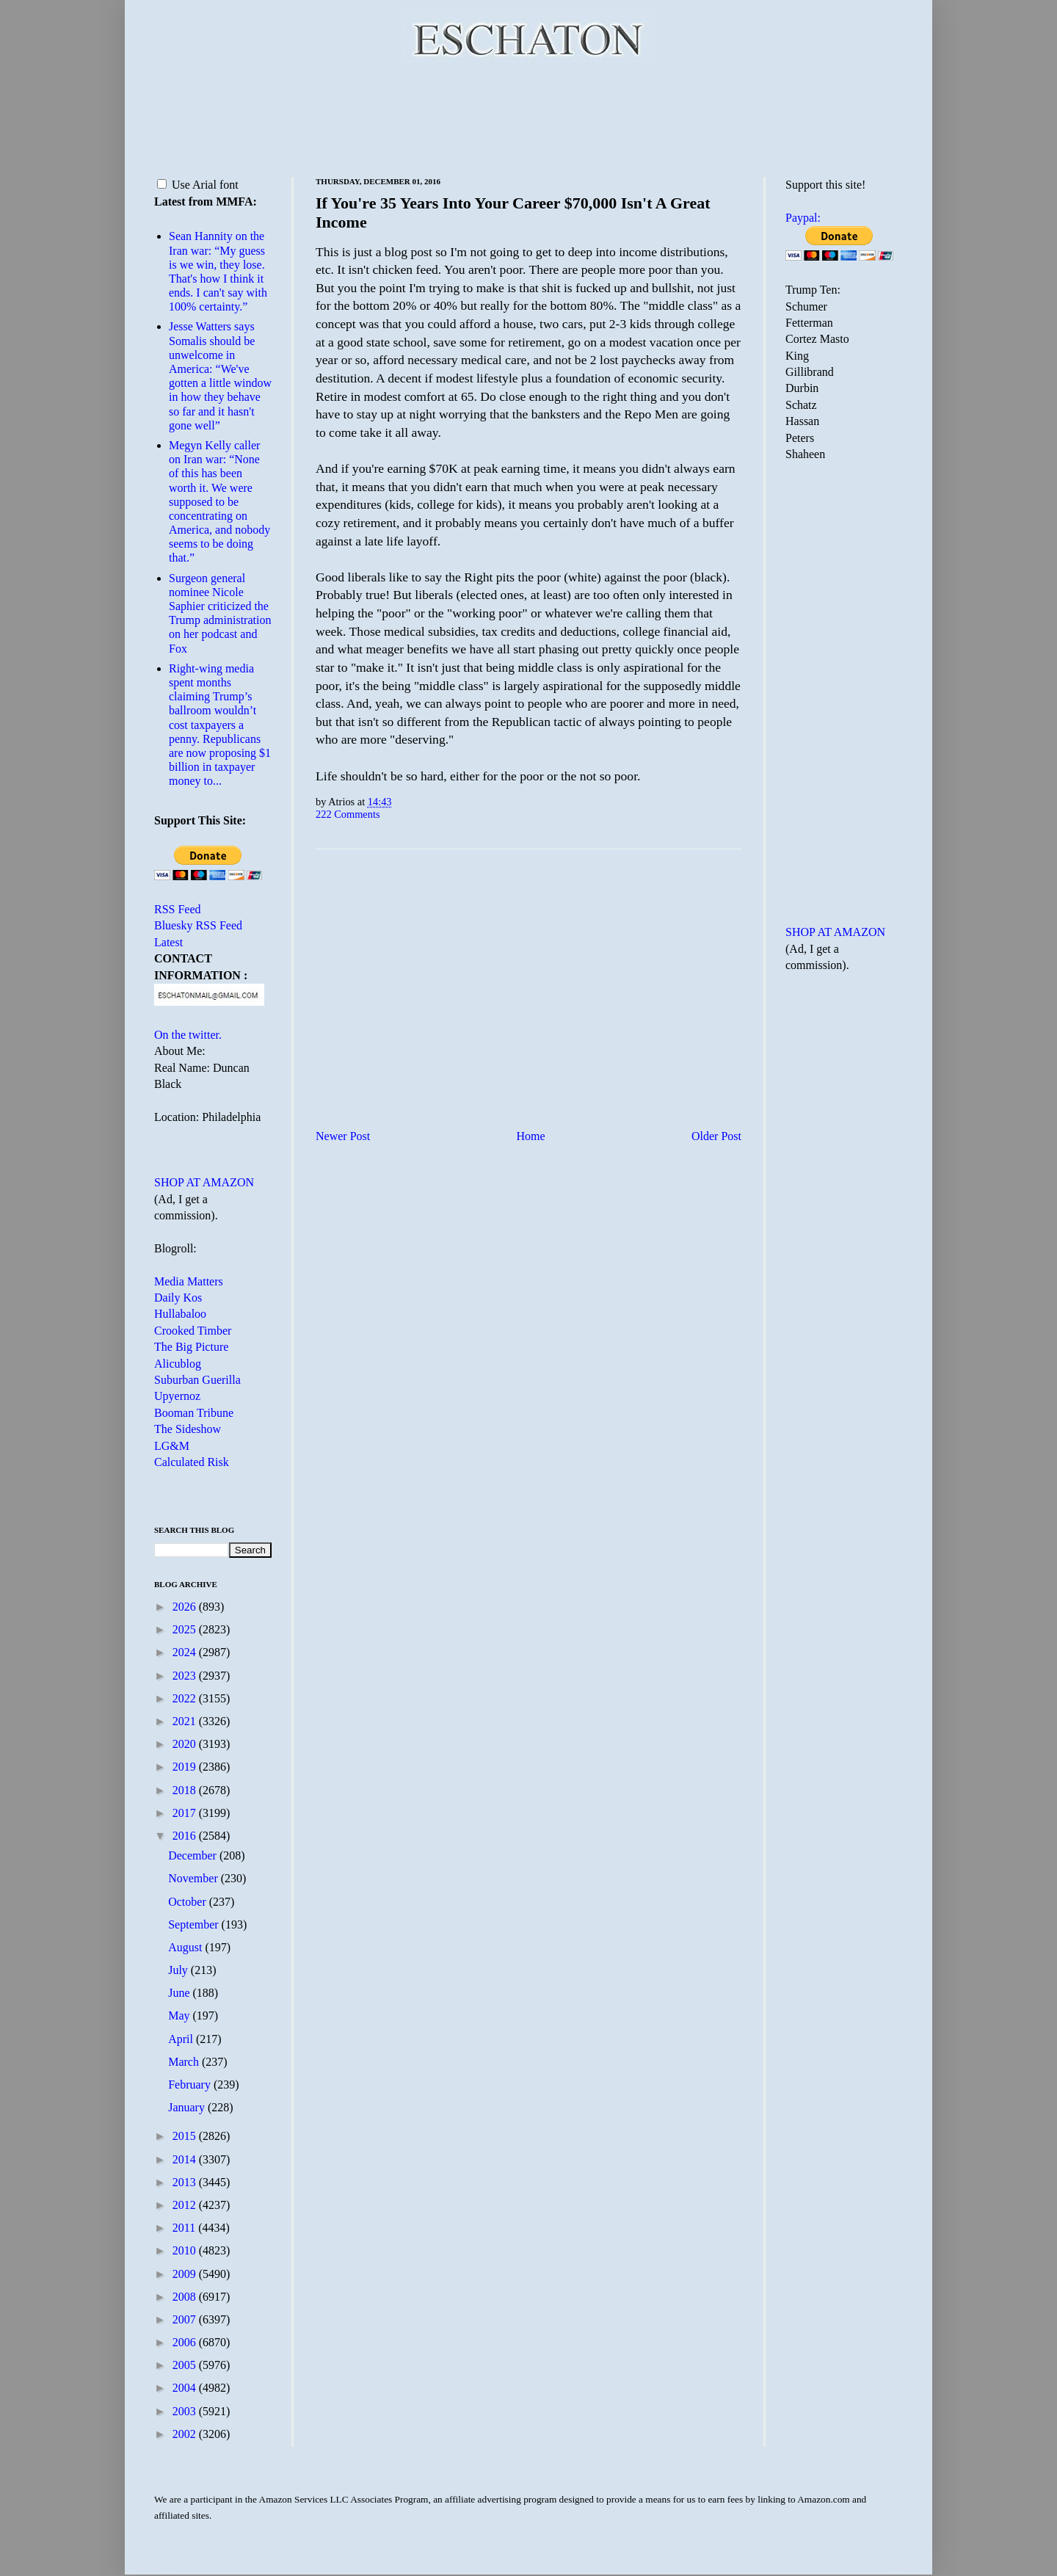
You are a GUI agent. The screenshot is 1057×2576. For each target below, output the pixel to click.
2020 (185, 1744)
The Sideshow (187, 1429)
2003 (185, 2411)
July (179, 1970)
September (194, 1924)
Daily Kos (178, 1297)
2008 (185, 2296)
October (188, 1901)
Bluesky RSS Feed (198, 925)
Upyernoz (177, 1396)
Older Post (716, 1136)
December (193, 1855)
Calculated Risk (191, 1462)
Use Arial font (198, 184)
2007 (185, 2319)
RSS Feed (177, 909)
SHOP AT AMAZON (204, 1182)
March (185, 2062)
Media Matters (188, 1281)
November (194, 1878)
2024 (185, 1652)
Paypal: (803, 217)
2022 (185, 1698)
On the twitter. (188, 1034)
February (191, 2084)
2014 (185, 2159)
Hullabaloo (180, 1313)
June (180, 1993)
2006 (185, 2342)
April (182, 2039)
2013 (185, 2182)
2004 (185, 2387)
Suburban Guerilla (197, 1380)
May (180, 2015)
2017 (185, 1813)
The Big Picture (191, 1346)
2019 (185, 1766)
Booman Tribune (193, 1413)
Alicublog (177, 1363)
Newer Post (343, 1136)
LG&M (171, 1446)
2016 (185, 1835)
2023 (185, 1675)
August (186, 1947)
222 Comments (348, 814)
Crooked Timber (192, 1330)
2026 (185, 1606)
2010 (185, 2250)
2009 (185, 2274)
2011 (185, 2227)
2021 (185, 1721)
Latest (168, 942)
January (188, 2107)
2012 (185, 2205)
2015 (185, 2136)
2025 (185, 1629)
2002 (185, 2434)
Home (531, 1136)
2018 (185, 1790)
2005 (185, 2365)
